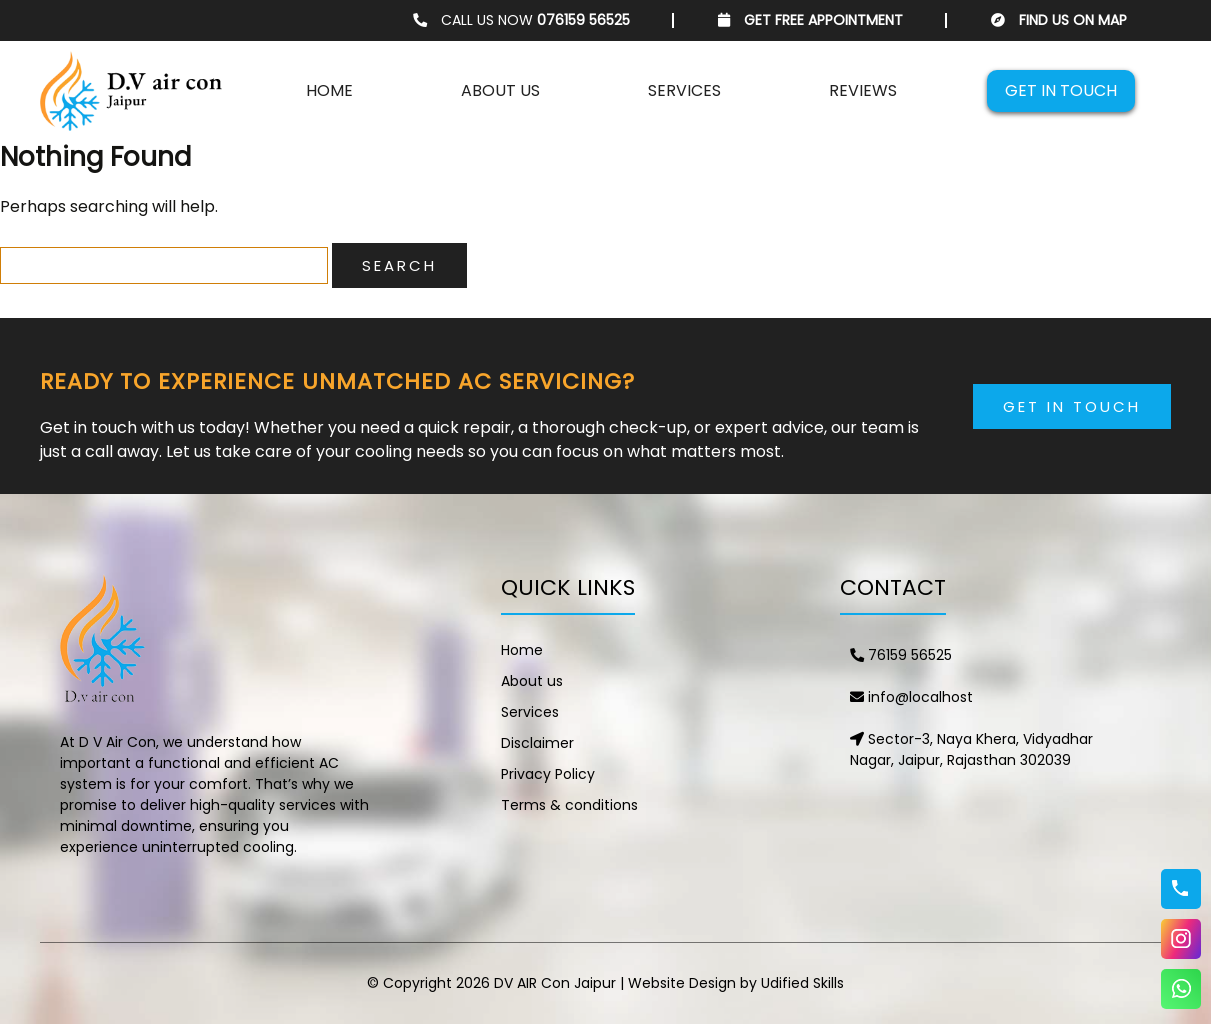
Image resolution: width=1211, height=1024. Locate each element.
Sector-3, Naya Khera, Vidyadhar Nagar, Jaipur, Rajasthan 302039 (971, 749)
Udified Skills (802, 983)
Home (329, 90)
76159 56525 (901, 655)
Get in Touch (1072, 406)
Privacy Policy (548, 774)
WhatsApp (1181, 989)
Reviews (863, 90)
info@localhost (911, 697)
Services (684, 90)
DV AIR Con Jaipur (555, 983)
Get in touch (1061, 90)
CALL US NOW (521, 20)
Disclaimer (537, 743)
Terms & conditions (569, 805)
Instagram (1181, 939)
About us (500, 90)
